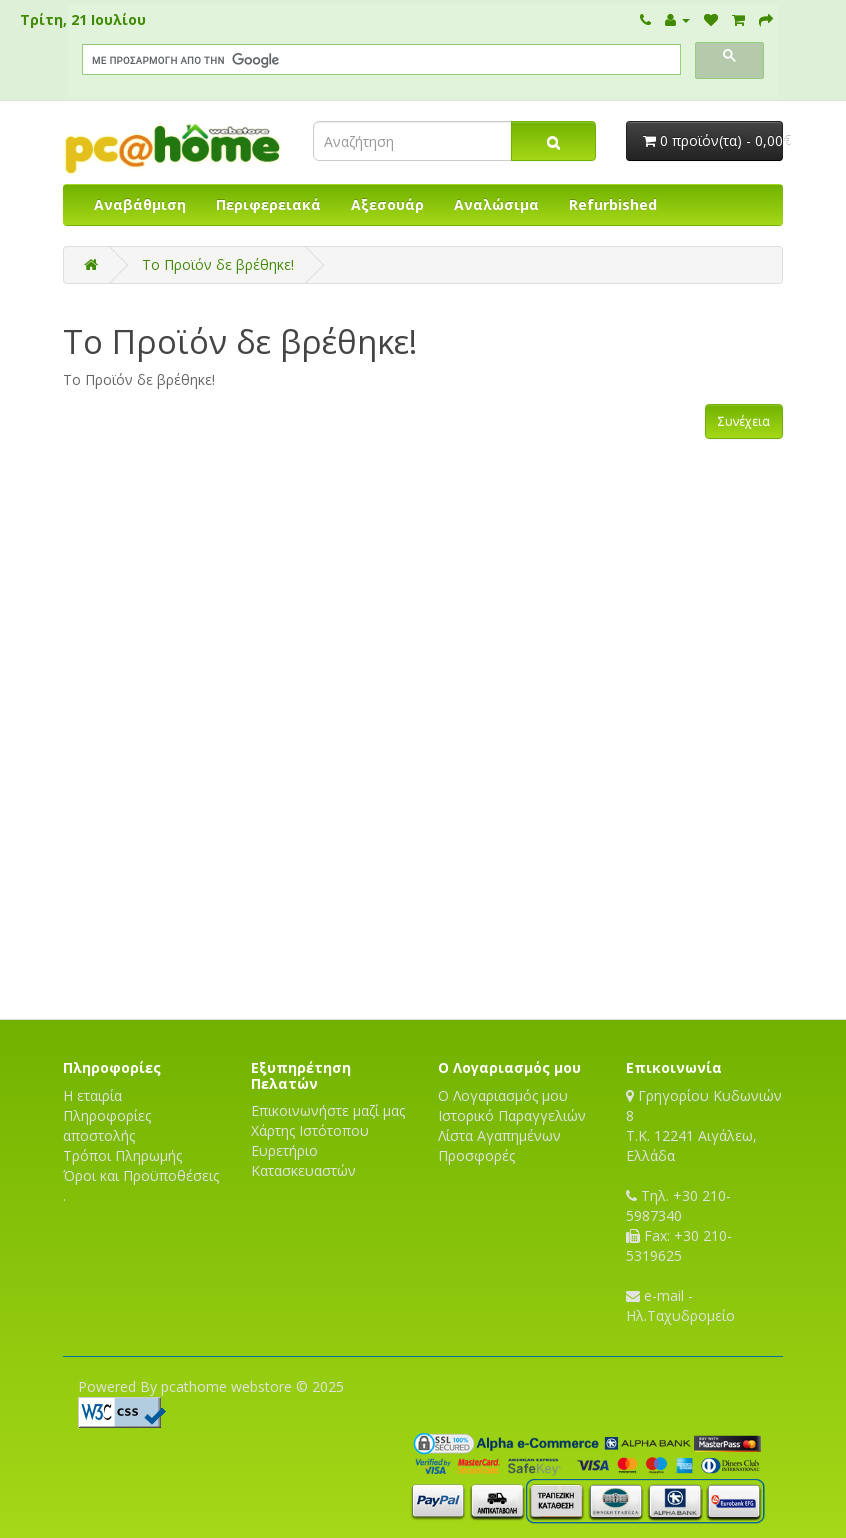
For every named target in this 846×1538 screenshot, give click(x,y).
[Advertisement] (423, 949)
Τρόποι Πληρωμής (122, 1155)
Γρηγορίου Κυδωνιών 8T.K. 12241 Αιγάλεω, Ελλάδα (704, 1125)
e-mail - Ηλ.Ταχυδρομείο (680, 1305)
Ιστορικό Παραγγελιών (512, 1115)
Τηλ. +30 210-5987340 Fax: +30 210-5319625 (679, 1225)
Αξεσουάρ (387, 204)
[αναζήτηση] (379, 60)
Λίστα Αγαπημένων (499, 1135)
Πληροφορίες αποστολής (107, 1125)
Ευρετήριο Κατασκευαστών (303, 1160)
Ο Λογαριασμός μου (503, 1095)
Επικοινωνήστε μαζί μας (328, 1110)
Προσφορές (476, 1155)
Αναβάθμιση (140, 204)
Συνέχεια (744, 421)
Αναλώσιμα (496, 204)
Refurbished (613, 204)
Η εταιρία (92, 1095)
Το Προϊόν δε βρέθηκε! (218, 264)
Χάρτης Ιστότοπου (310, 1130)
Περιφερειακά (268, 204)
